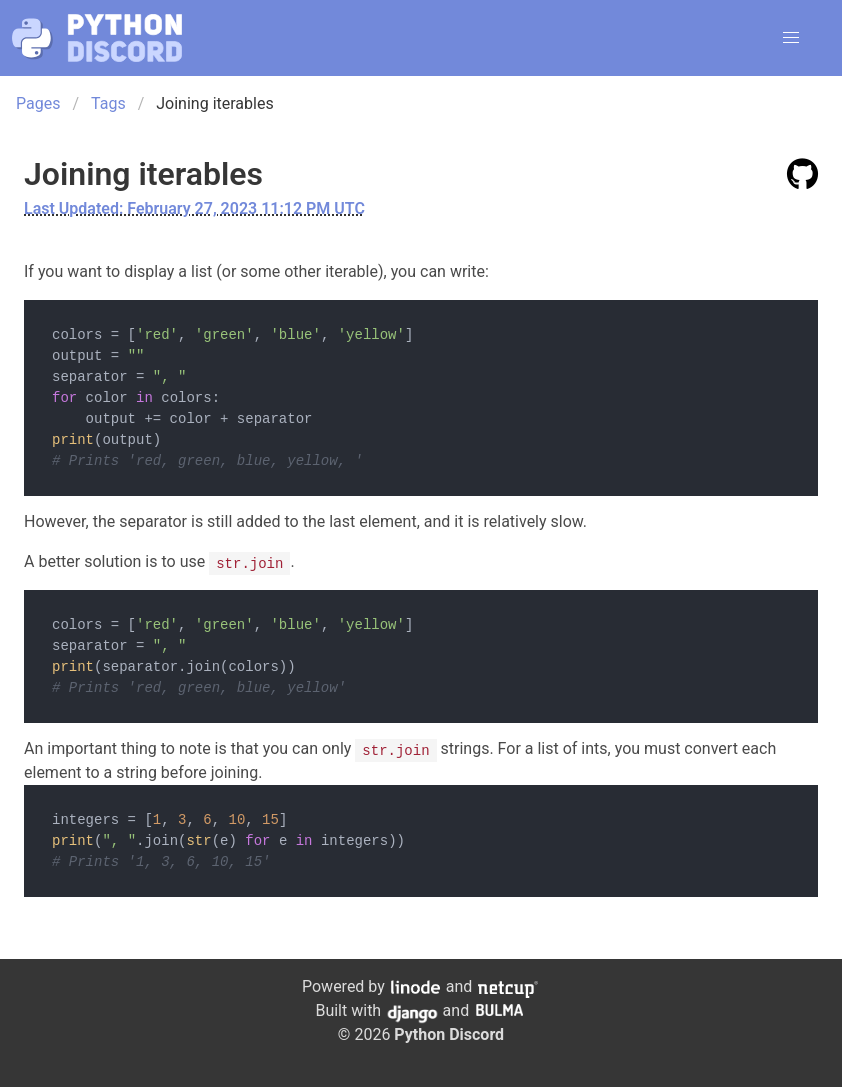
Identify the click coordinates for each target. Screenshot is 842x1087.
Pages (38, 103)
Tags (108, 103)
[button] (791, 38)
